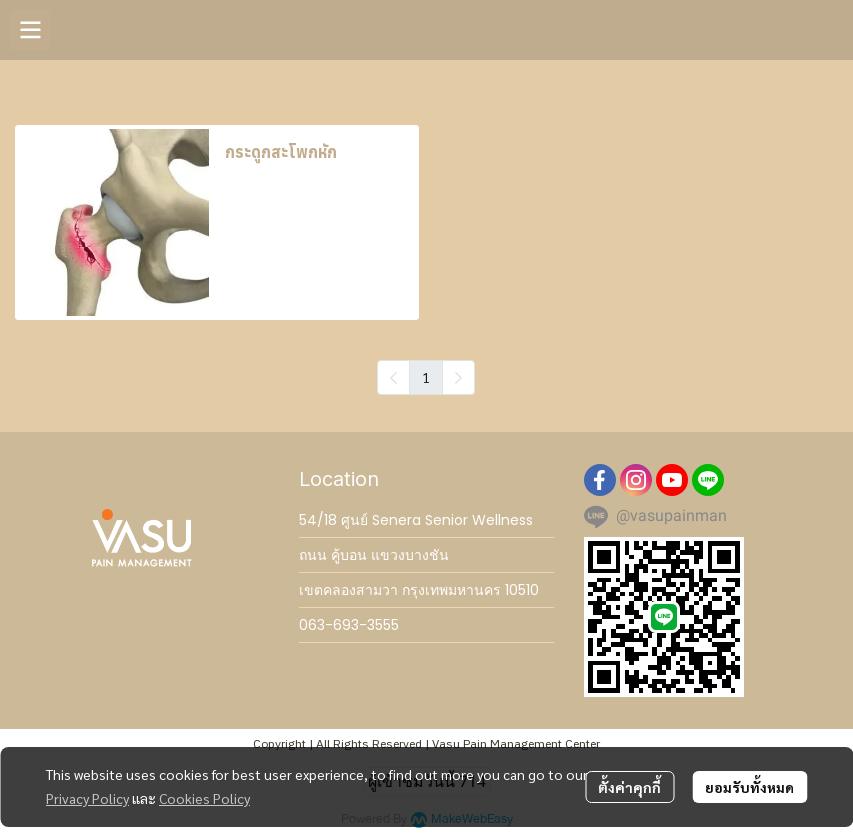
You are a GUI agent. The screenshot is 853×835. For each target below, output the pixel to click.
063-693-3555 (349, 625)
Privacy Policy (87, 798)
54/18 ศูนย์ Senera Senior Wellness (416, 520)
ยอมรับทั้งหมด (749, 787)
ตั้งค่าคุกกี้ (629, 787)
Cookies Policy (204, 798)
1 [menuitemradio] (426, 377)
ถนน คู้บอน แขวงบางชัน (374, 555)
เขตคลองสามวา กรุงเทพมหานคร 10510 (419, 590)
